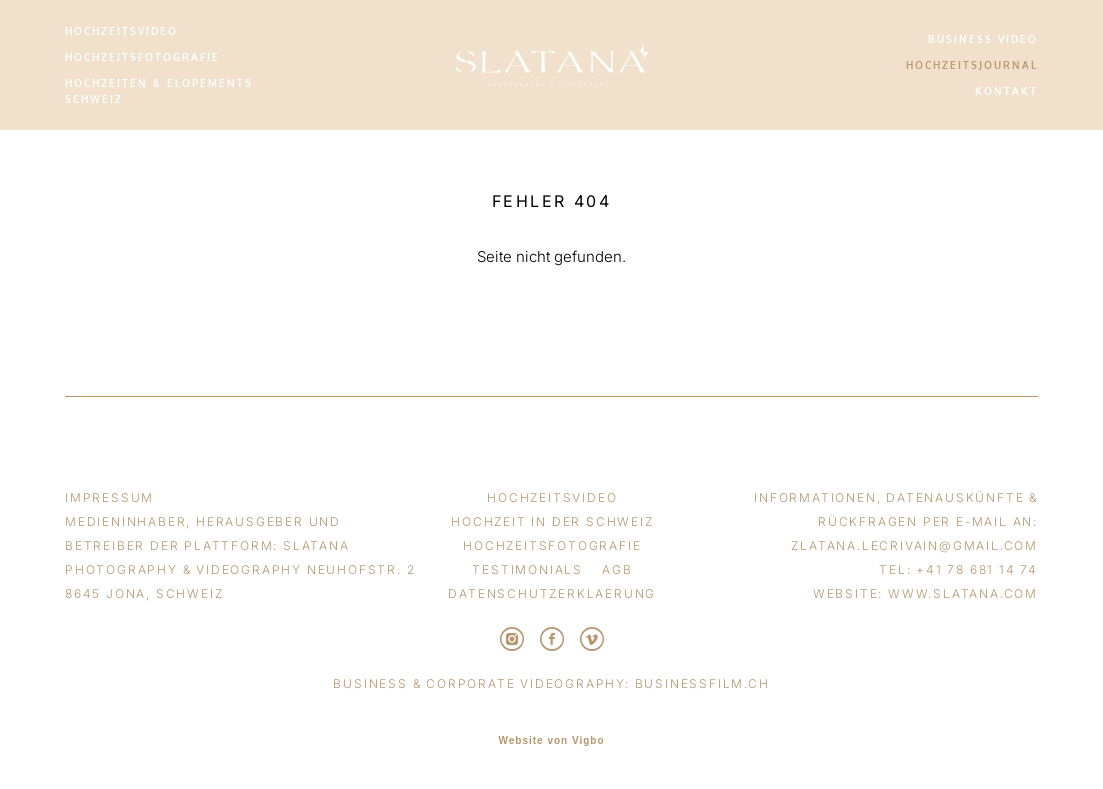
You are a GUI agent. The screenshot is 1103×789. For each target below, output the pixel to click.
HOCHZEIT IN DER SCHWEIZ (552, 521)
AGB (617, 569)
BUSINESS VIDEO (983, 39)
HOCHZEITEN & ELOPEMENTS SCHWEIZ (159, 91)
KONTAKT (1006, 91)
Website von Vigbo (551, 741)
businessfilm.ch (702, 683)
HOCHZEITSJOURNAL (972, 65)
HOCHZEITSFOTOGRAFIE (142, 57)
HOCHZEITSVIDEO (121, 31)
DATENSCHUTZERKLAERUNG (552, 593)
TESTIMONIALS (527, 569)
